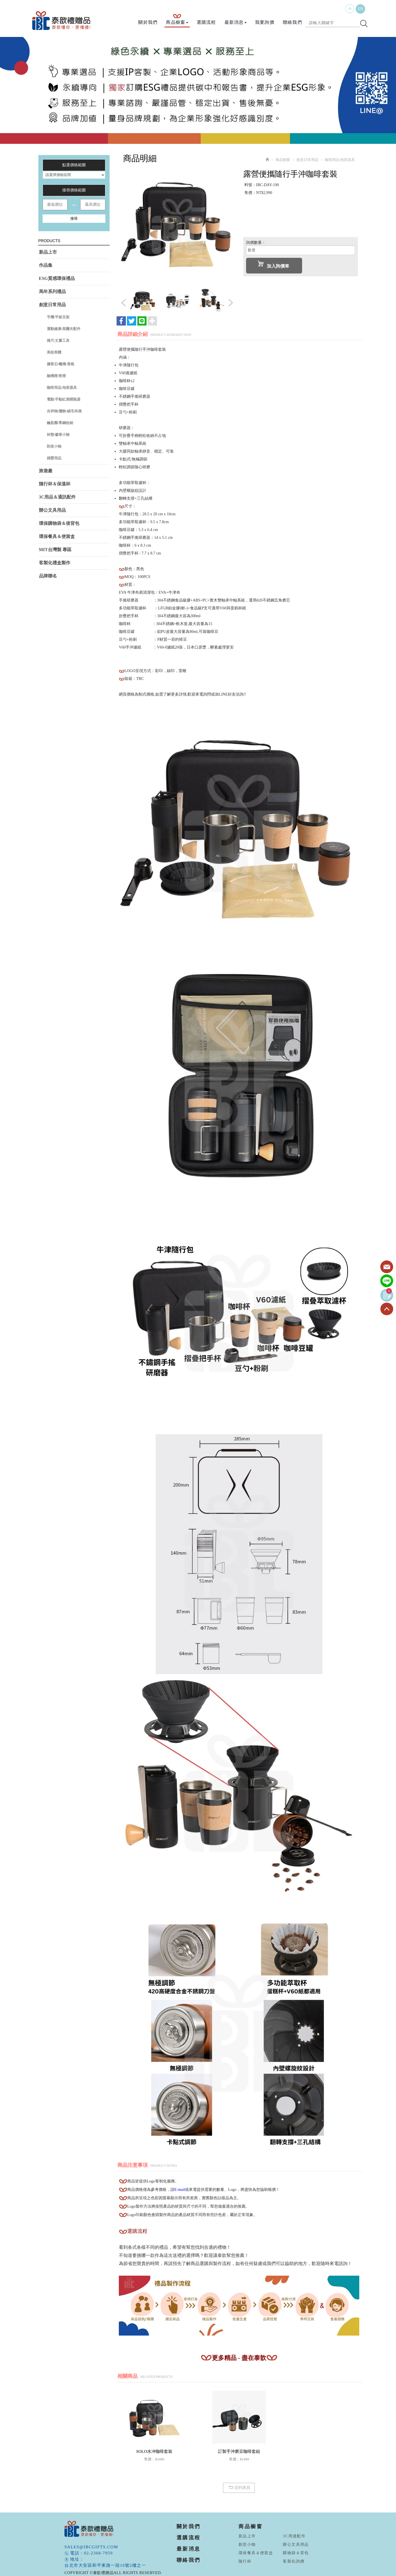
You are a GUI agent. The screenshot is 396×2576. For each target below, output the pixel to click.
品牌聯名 (48, 576)
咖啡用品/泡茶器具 (62, 387)
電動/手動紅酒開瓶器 (64, 399)
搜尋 (74, 218)
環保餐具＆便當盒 (57, 536)
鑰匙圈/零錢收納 (60, 423)
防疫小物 (54, 446)
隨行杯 (244, 2561)
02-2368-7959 (98, 2553)
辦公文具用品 (52, 510)
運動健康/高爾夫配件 (64, 329)
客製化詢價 (293, 2561)
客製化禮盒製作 (54, 562)
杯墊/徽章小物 (58, 434)
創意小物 (247, 2544)
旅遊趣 (45, 470)
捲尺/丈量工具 (58, 340)
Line (386, 1281)
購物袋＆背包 (296, 2553)
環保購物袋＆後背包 (59, 523)
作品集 (45, 265)
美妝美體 (54, 352)
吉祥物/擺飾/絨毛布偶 (64, 411)
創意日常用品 (52, 304)
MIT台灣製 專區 (55, 549)
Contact (386, 1267)
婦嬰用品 (54, 458)
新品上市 (48, 252)
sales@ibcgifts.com (91, 2547)
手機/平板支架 (58, 317)
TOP (386, 1309)
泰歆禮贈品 (61, 20)
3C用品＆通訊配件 (57, 497)
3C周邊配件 (294, 2536)
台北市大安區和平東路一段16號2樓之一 (105, 2565)
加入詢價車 (273, 264)
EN (360, 9)
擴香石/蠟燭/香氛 (60, 364)
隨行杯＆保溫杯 (54, 483)
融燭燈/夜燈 (56, 376)
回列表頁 (239, 2487)
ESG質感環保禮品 (57, 278)
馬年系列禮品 (52, 291)
